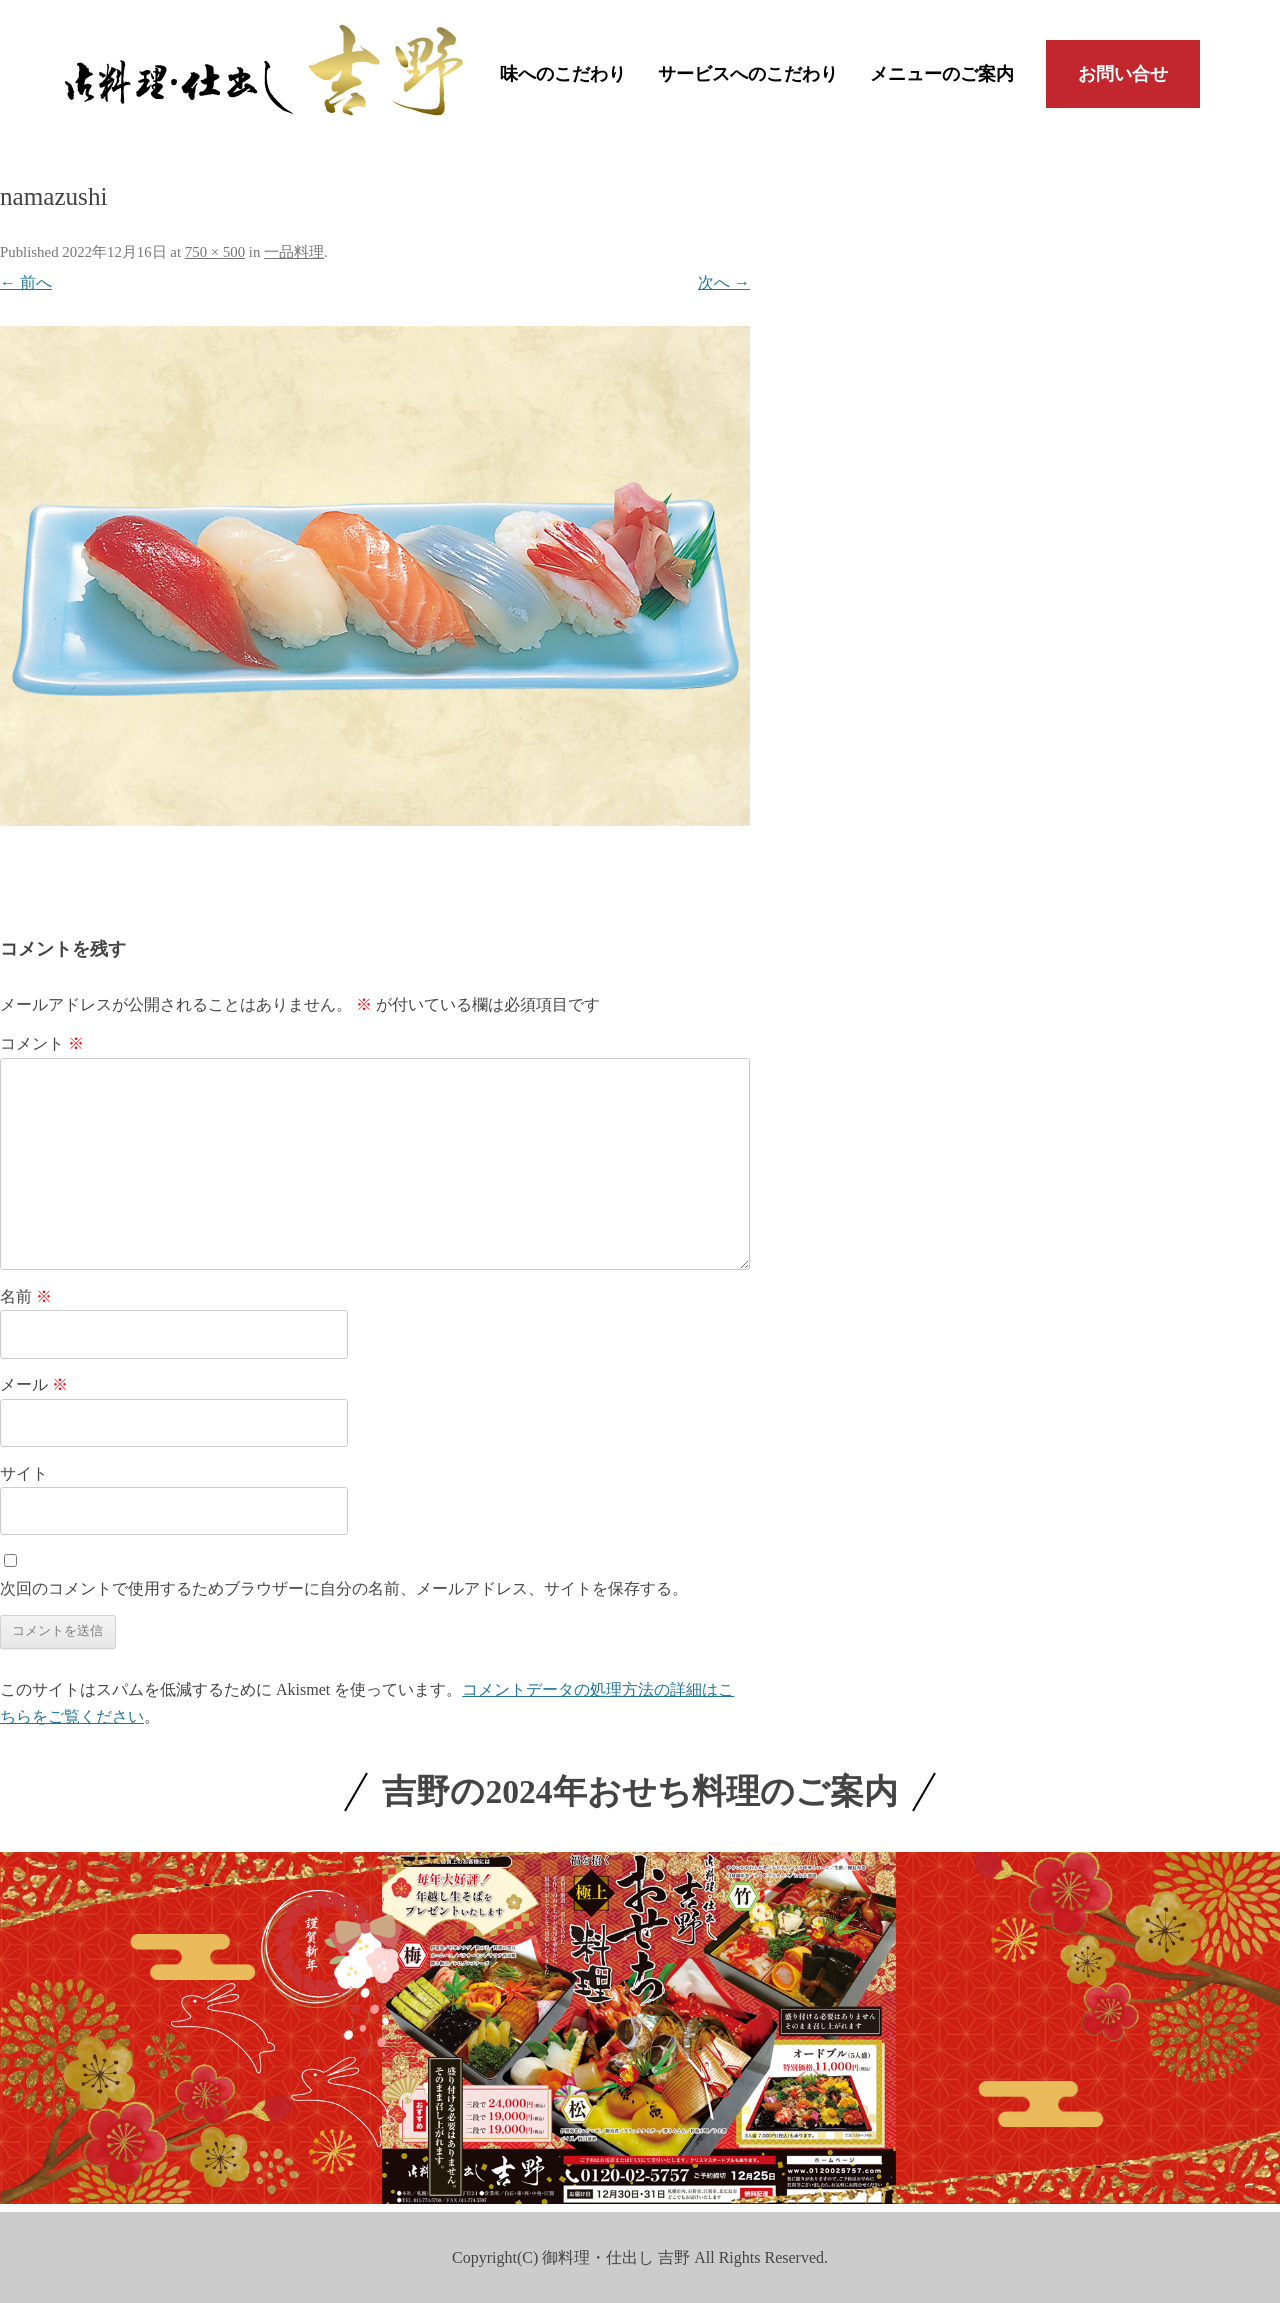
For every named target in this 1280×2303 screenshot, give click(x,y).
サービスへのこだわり (748, 74)
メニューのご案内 (942, 74)
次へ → (724, 282)
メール (34, 1384)
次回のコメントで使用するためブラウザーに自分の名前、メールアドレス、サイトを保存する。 (344, 1588)
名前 (26, 1296)
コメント (42, 1043)
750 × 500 (215, 252)
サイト (24, 1473)
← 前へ (26, 282)
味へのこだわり (563, 74)
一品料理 (294, 252)
